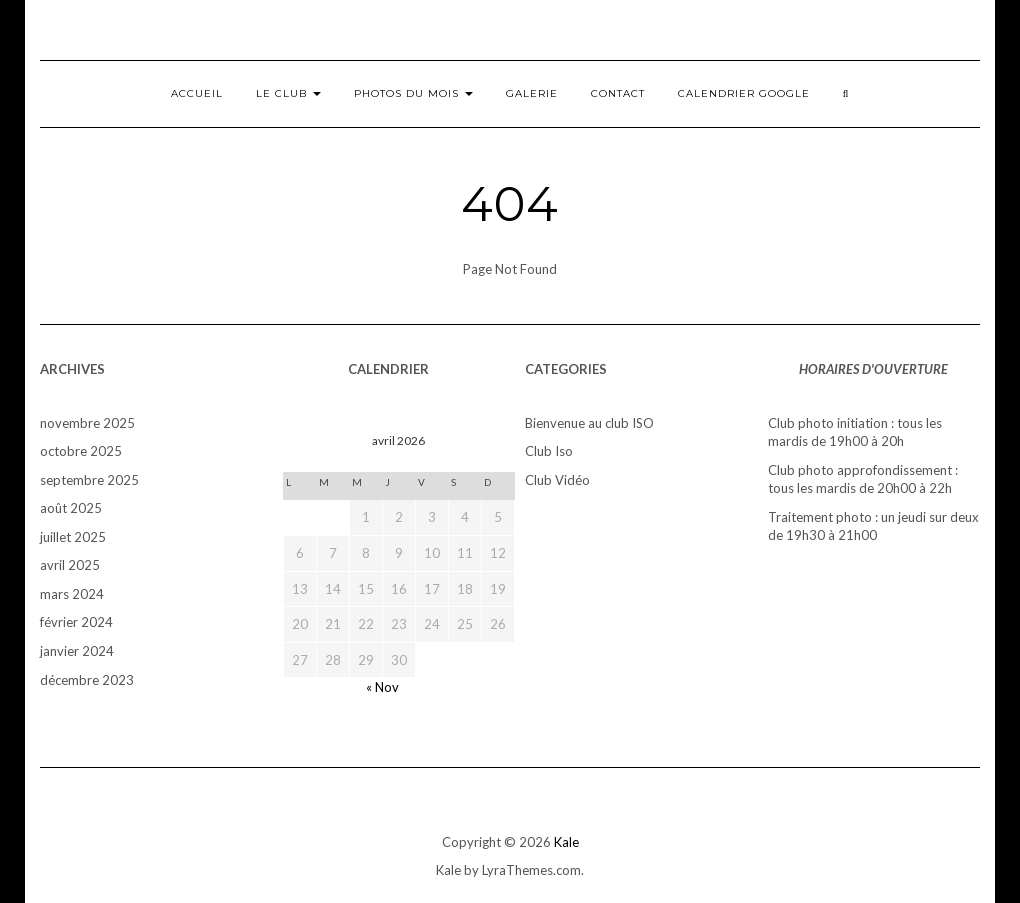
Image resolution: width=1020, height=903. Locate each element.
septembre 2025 (89, 480)
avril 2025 (70, 565)
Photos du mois (413, 93)
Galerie (532, 93)
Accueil (197, 93)
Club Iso (549, 451)
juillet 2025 (73, 537)
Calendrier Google (744, 93)
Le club (288, 93)
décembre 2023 (87, 680)
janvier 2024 (77, 651)
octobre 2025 (81, 451)
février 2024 (76, 622)
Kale (566, 842)
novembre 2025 (87, 423)
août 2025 (71, 508)
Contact (618, 93)
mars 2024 (72, 594)
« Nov (382, 687)
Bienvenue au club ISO (589, 423)
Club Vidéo (557, 480)
